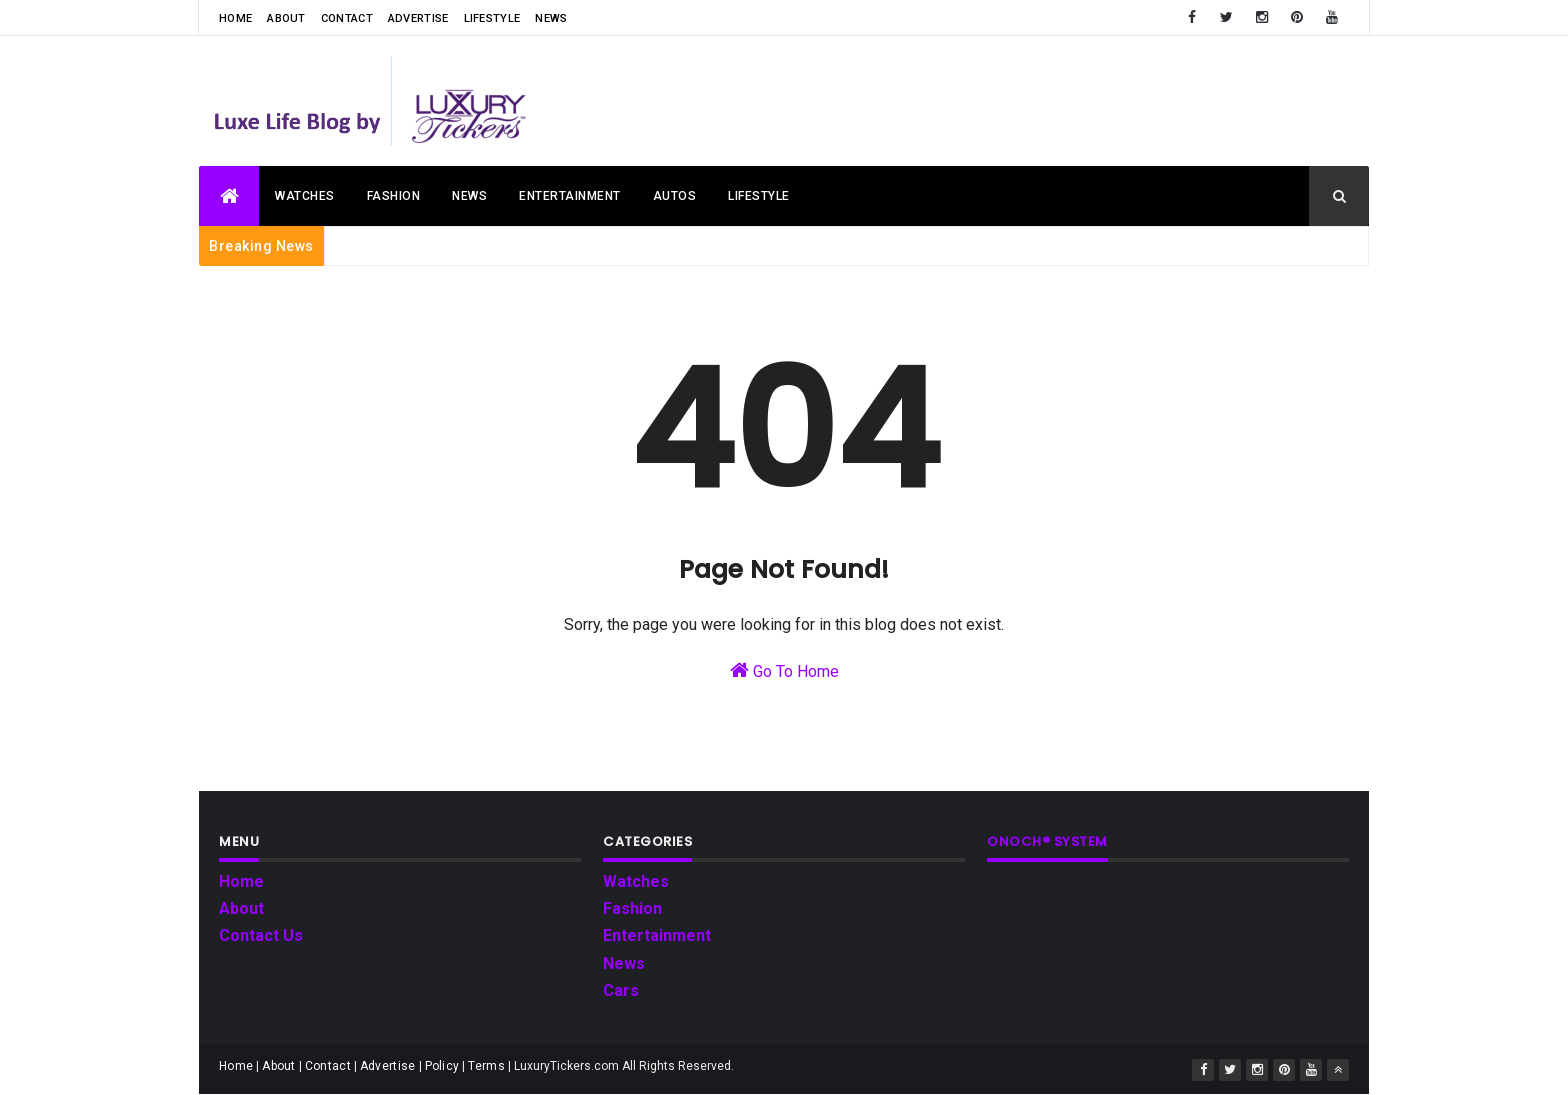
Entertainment (570, 196)
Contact (347, 18)
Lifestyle (492, 18)
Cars (621, 990)
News (551, 18)
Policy (442, 1066)
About (286, 18)
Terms (486, 1066)
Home (235, 18)
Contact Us (261, 935)
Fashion (394, 196)
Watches (305, 196)
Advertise (418, 18)
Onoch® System (1047, 841)
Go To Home (784, 670)
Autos (675, 196)
